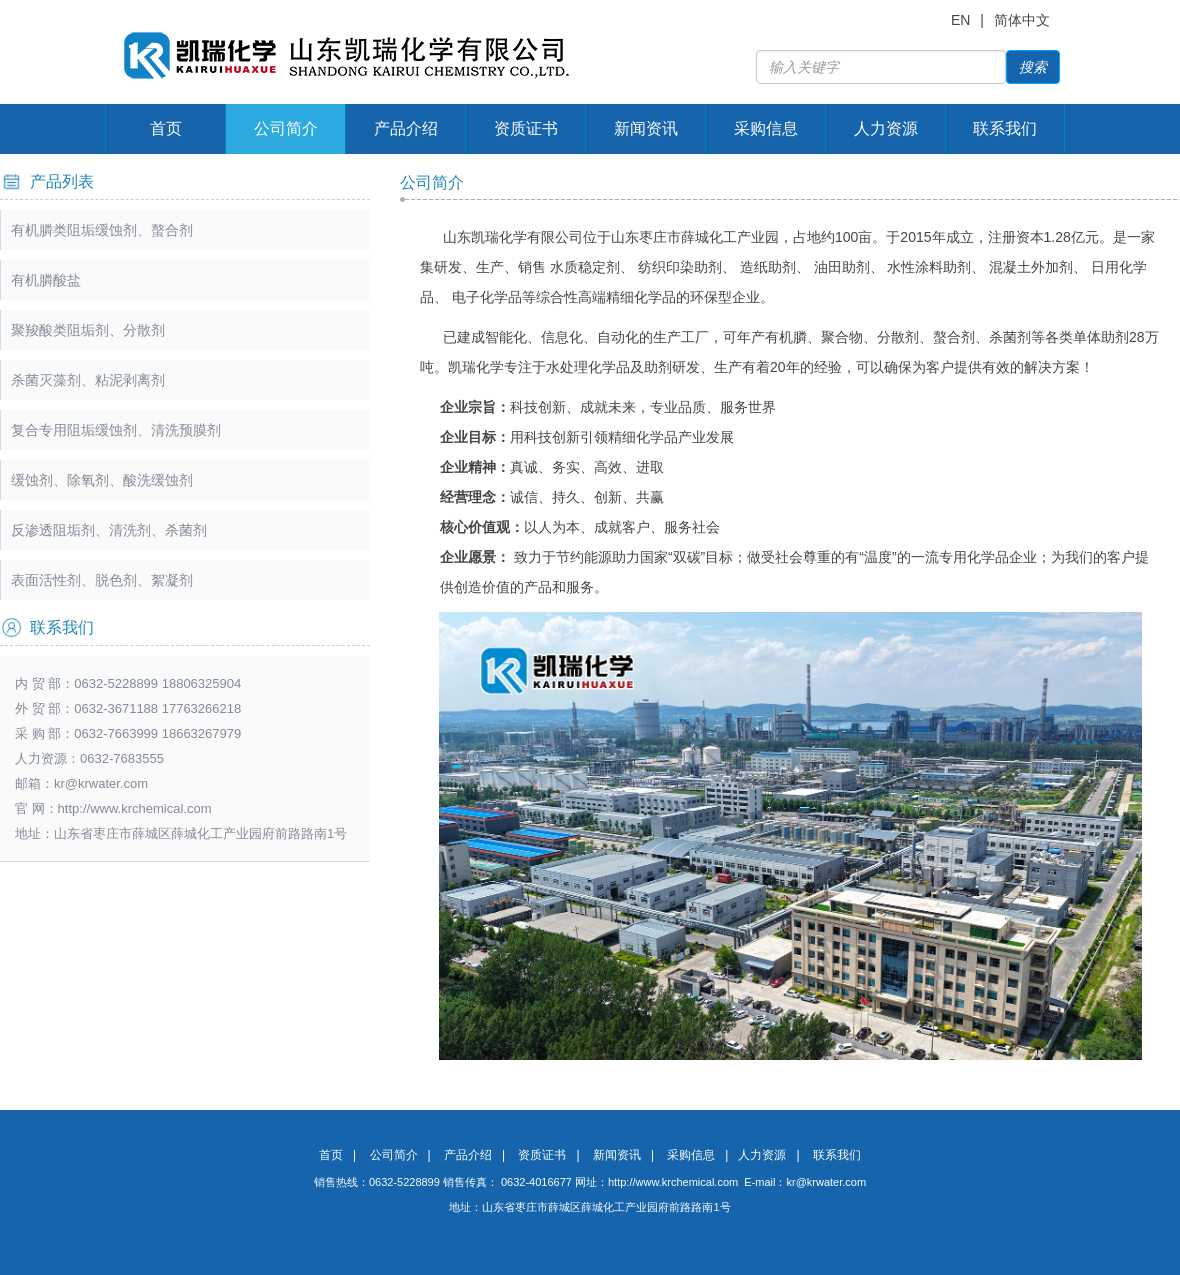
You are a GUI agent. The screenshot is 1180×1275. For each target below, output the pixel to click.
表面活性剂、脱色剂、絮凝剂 (102, 580)
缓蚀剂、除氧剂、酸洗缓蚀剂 (102, 480)
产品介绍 (406, 128)
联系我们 (1005, 128)
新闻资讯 (646, 128)
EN (960, 20)
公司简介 (286, 128)
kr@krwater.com (101, 783)
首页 (166, 128)
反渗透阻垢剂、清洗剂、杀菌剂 (109, 530)
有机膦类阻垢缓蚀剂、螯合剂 (102, 230)
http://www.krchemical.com (673, 1182)
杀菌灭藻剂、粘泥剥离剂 (88, 380)
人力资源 (886, 128)
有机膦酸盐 (46, 280)
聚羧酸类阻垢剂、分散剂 (88, 330)
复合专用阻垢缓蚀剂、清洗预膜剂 (116, 430)
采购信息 (766, 128)
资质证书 (526, 128)
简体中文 (1022, 20)
